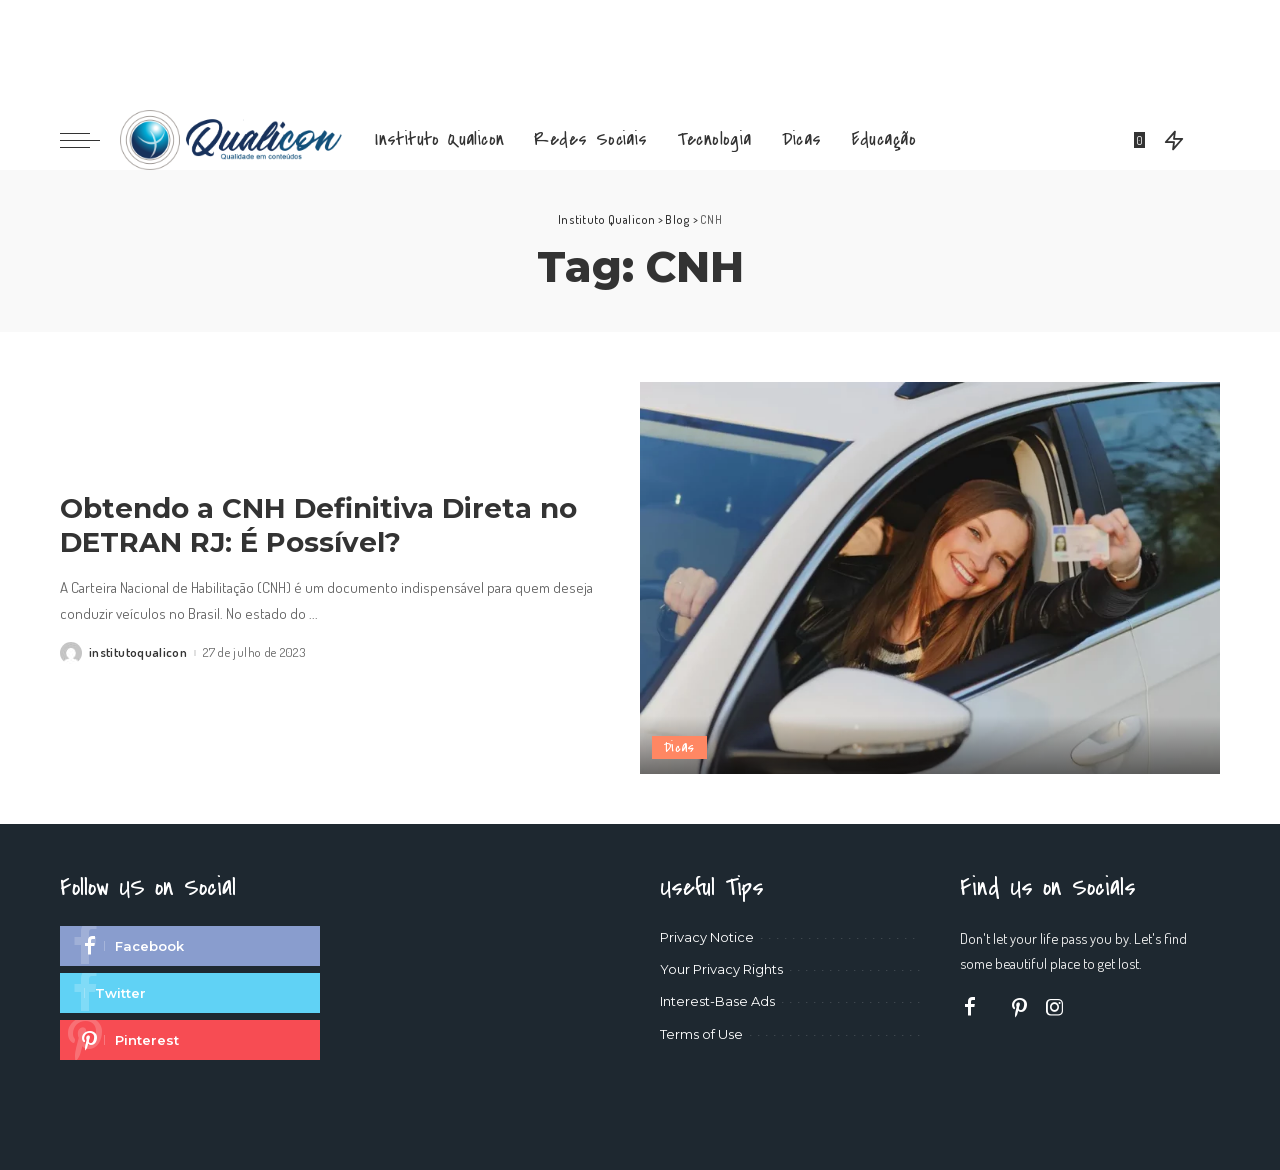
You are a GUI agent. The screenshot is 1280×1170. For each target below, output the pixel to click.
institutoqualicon (138, 652)
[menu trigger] (90, 140)
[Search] (1207, 140)
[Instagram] (1055, 1007)
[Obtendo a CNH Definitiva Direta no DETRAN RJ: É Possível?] (930, 578)
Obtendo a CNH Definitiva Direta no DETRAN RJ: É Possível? (318, 525)
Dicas (679, 747)
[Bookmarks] (1141, 140)
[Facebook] (970, 1007)
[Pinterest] (1020, 1007)
